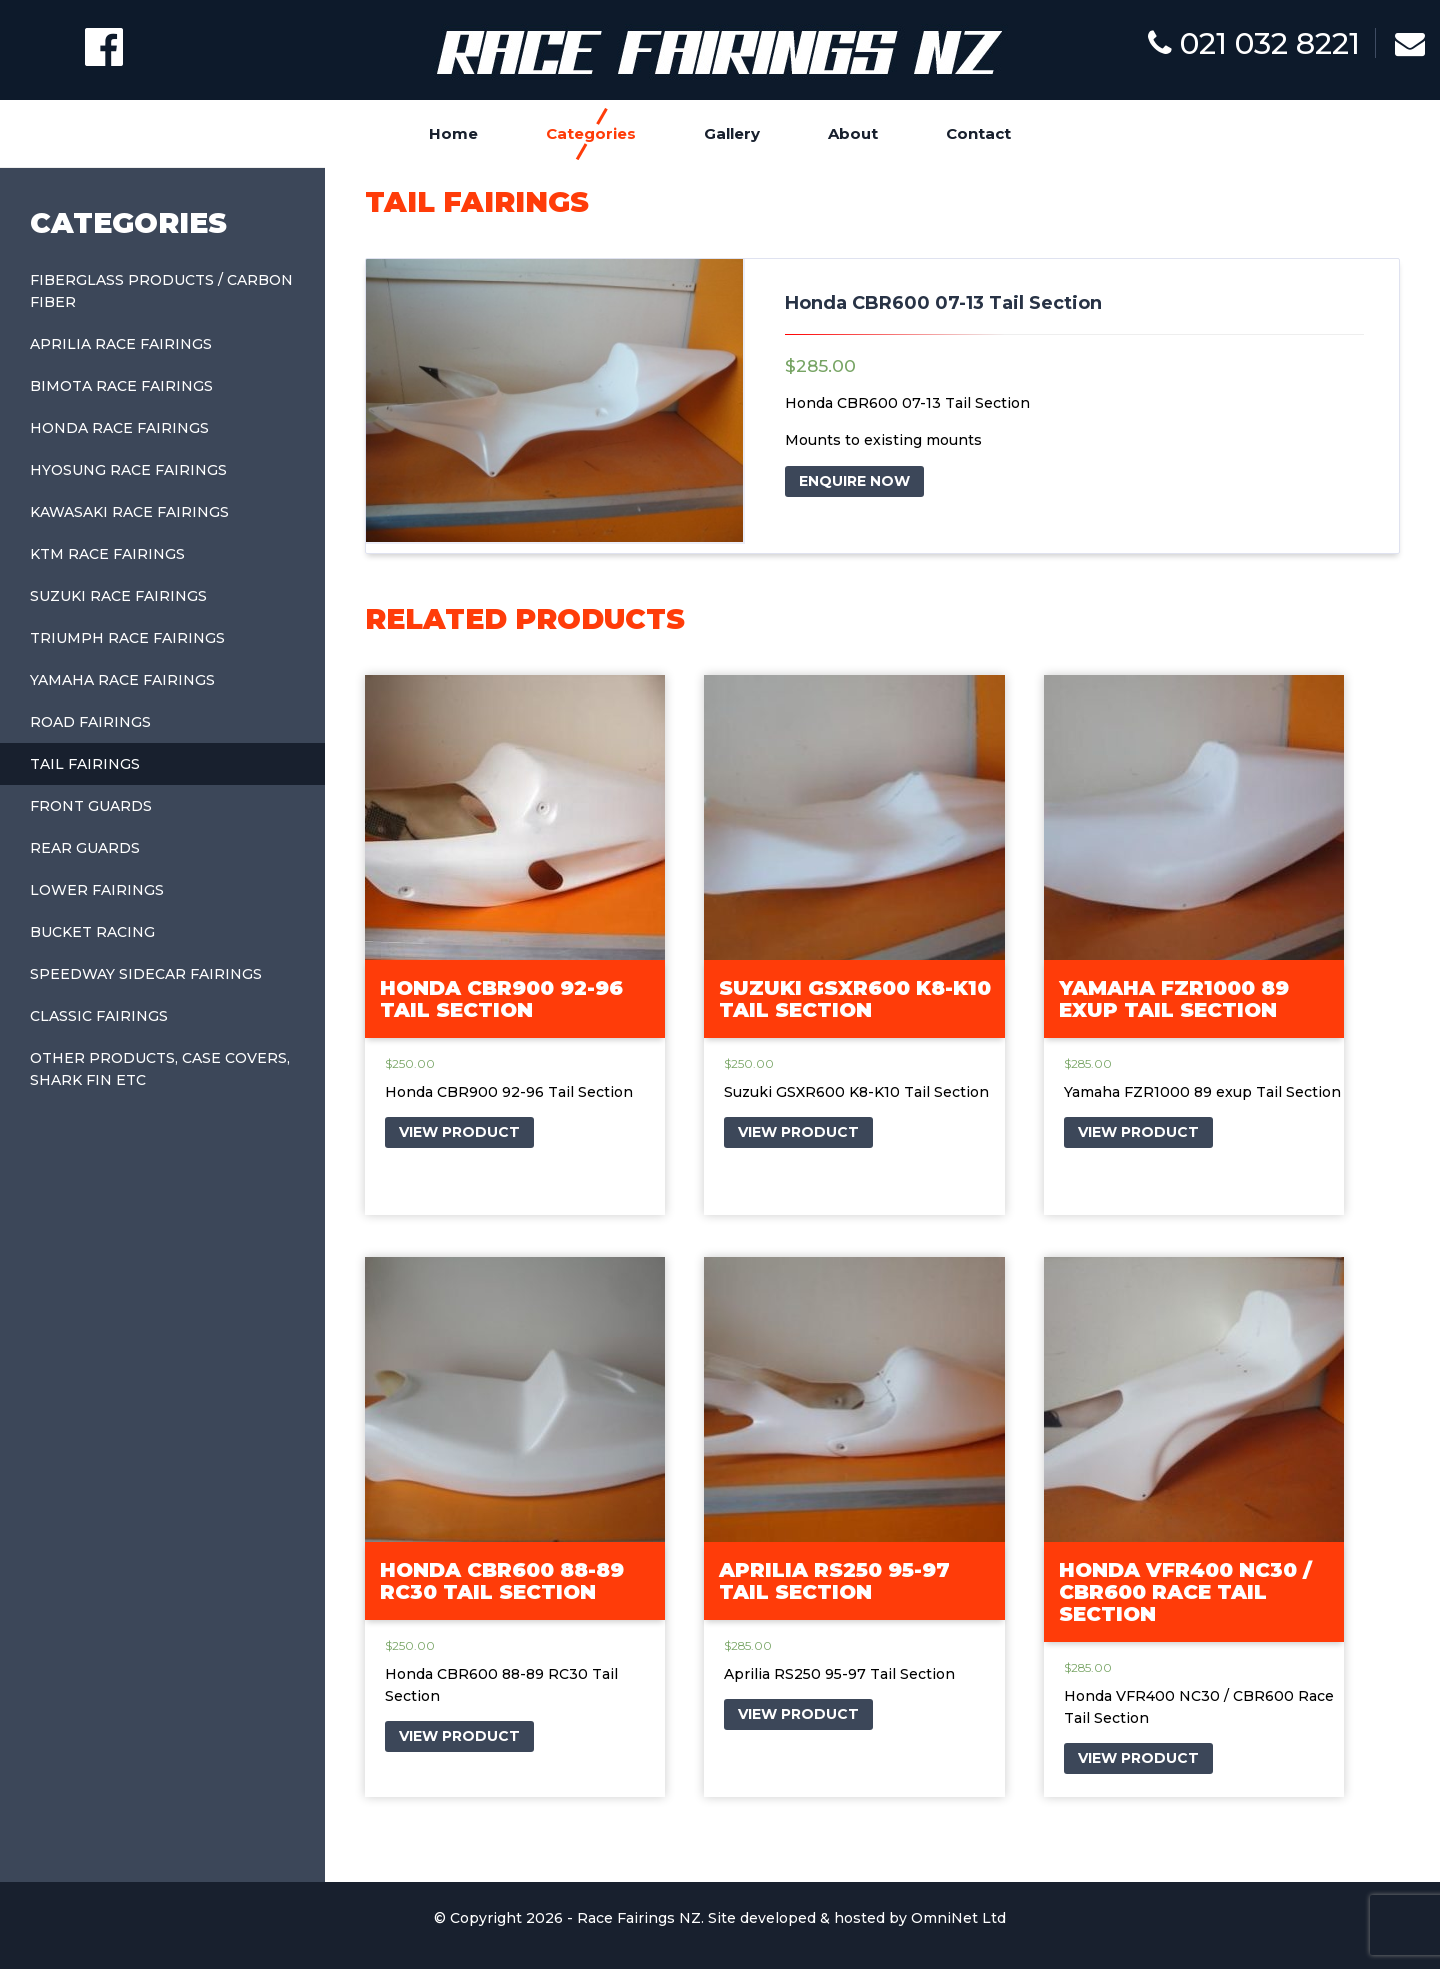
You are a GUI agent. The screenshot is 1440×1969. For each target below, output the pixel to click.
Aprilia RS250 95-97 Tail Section (834, 1581)
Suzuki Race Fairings (118, 596)
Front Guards (91, 806)
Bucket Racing (92, 932)
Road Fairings (90, 722)
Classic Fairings (99, 1016)
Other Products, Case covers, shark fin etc (160, 1069)
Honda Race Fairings (119, 428)
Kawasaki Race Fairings (129, 512)
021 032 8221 (1254, 43)
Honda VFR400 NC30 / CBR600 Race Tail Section (1185, 1592)
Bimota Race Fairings (121, 386)
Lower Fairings (97, 890)
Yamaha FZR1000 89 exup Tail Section (1174, 999)
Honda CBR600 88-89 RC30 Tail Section (502, 1581)
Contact (978, 133)
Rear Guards (85, 848)
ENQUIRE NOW (854, 481)
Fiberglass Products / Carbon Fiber (161, 291)
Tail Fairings (85, 764)
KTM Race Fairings (107, 554)
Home (453, 133)
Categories (591, 133)
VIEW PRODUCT (459, 1132)
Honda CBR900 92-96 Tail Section (501, 999)
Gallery (732, 133)
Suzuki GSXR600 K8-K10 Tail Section (855, 999)
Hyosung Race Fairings (128, 470)
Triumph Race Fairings (127, 638)
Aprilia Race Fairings (121, 344)
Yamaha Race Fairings (122, 680)
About (853, 133)
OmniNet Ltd (958, 1918)
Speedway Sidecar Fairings (146, 974)
